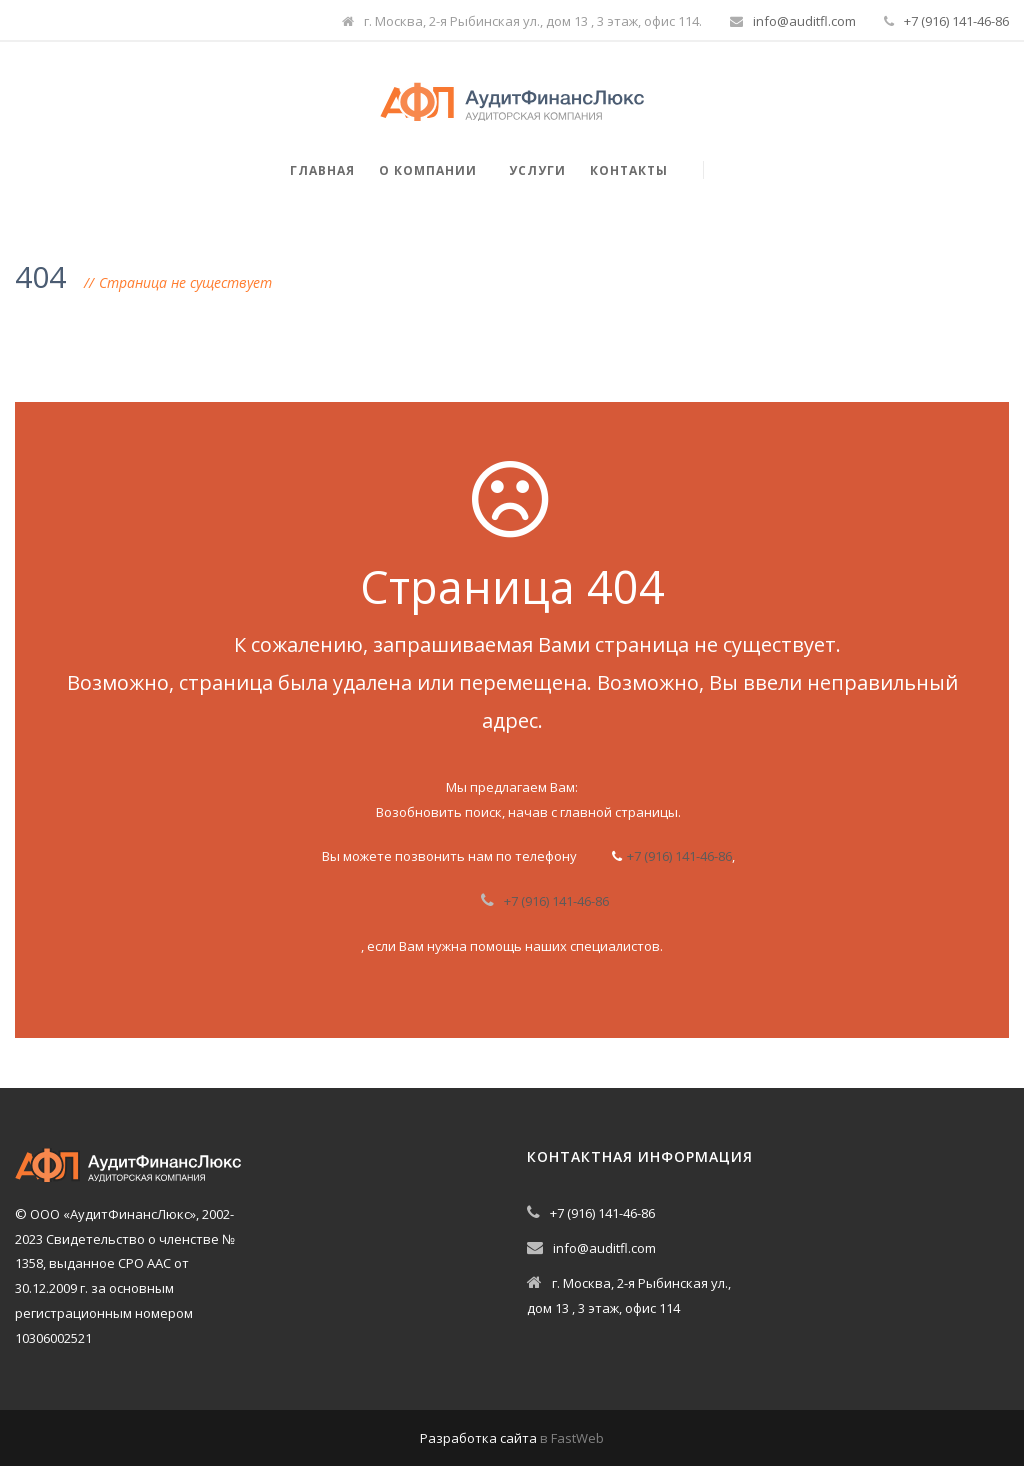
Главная (322, 170)
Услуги (537, 170)
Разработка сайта (478, 1438)
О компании (428, 170)
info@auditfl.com (804, 21)
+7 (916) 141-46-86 (956, 21)
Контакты (629, 170)
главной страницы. (620, 812)
